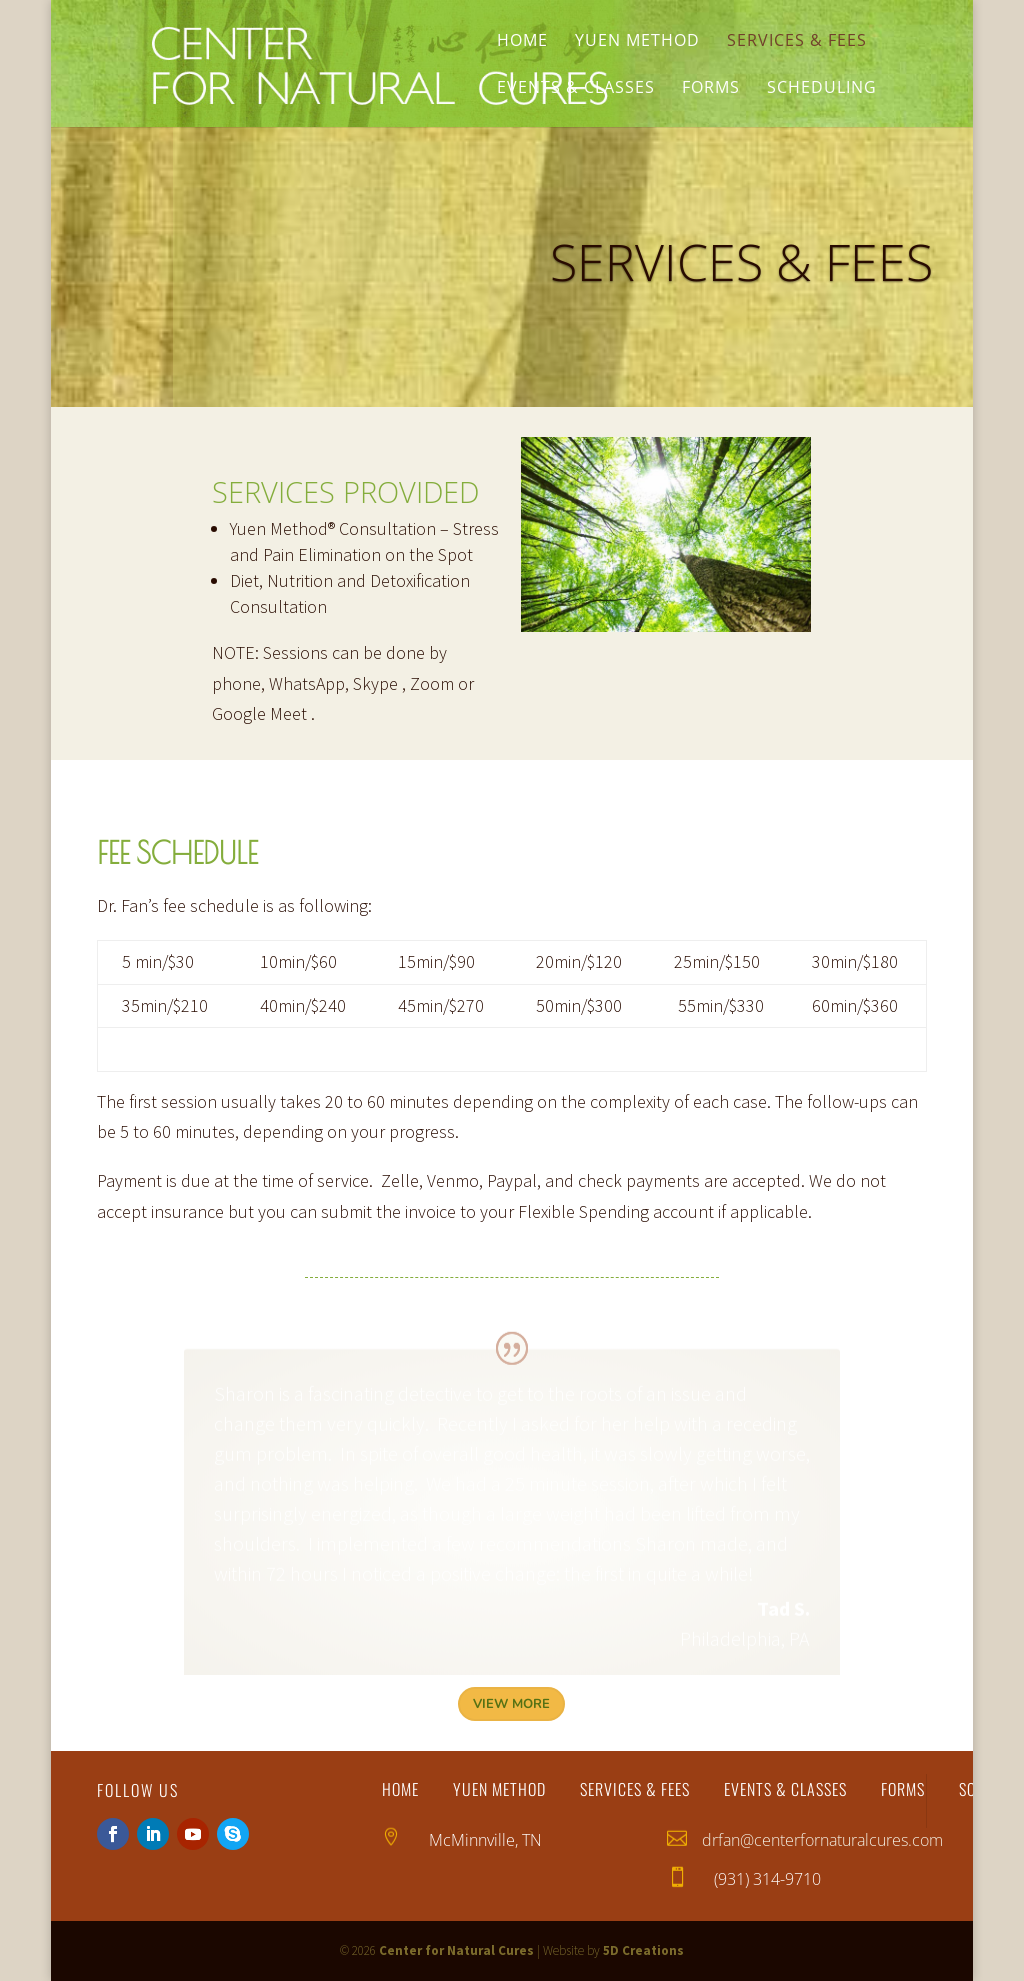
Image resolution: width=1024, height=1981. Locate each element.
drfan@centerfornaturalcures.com (822, 1840)
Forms (711, 89)
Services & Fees (797, 42)
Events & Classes (576, 89)
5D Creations (643, 1950)
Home (522, 42)
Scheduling (822, 89)
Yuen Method (637, 42)
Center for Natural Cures (456, 1950)
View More (511, 1704)
